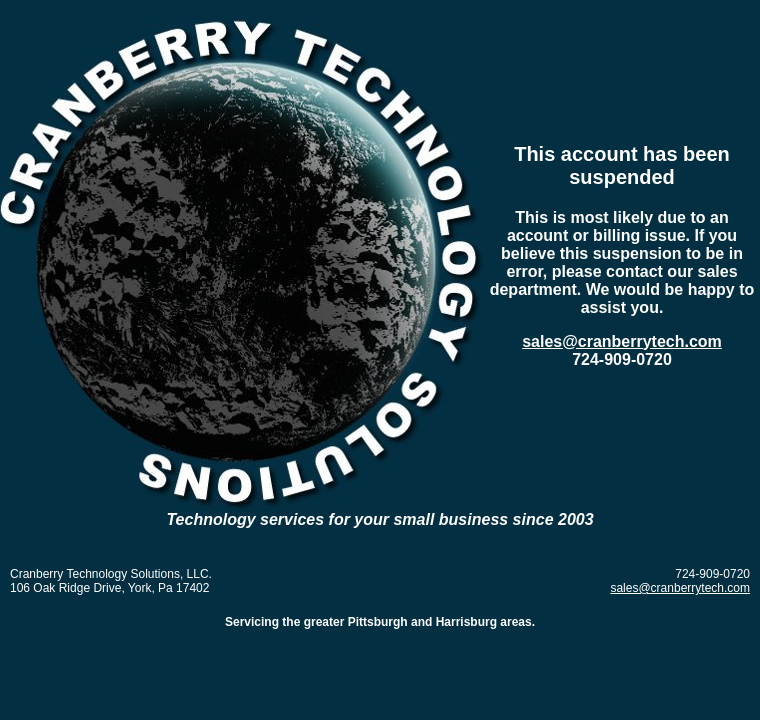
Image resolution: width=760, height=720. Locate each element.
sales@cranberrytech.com (622, 341)
